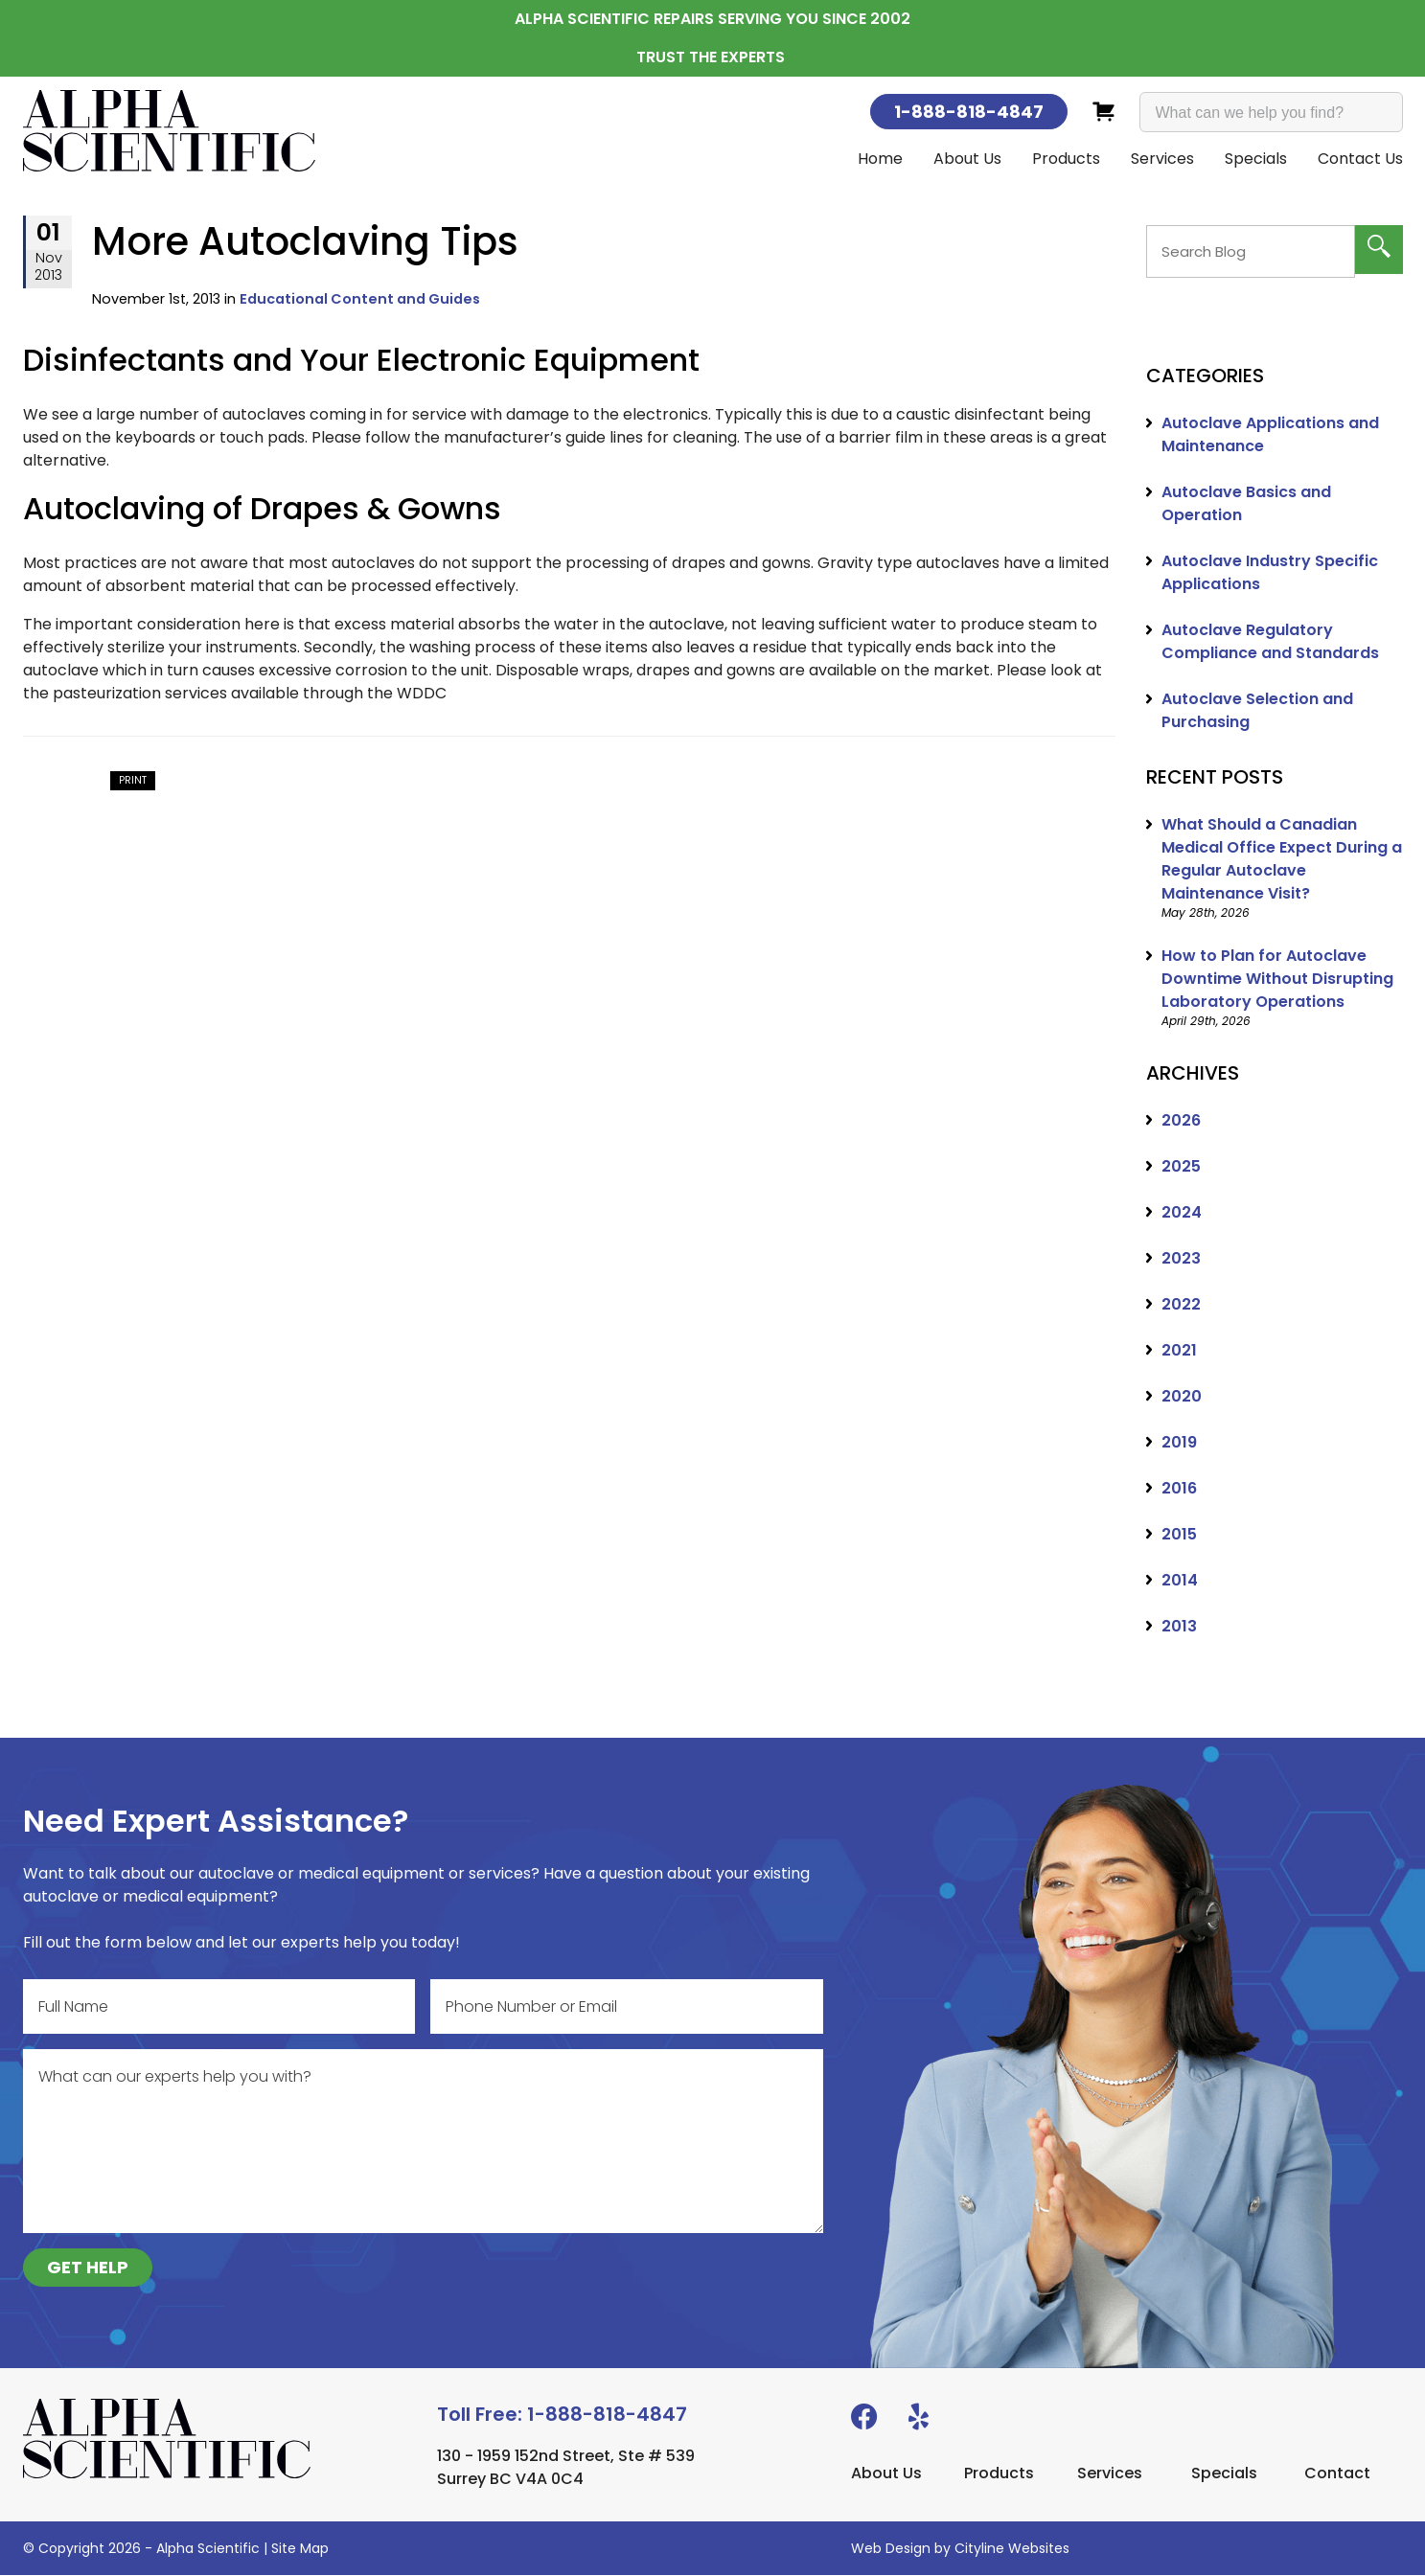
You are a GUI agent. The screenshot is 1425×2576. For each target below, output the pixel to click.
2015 (1179, 1535)
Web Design (891, 2549)
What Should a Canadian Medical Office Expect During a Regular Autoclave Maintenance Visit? (1281, 859)
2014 (1179, 1581)
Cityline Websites (1011, 2549)
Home (880, 159)
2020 (1181, 1397)
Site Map (300, 2549)
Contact (1337, 2474)
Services (1162, 159)
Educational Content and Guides (360, 299)
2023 (1181, 1259)
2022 (1181, 1305)
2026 (1181, 1121)
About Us (967, 159)
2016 (1179, 1489)
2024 (1181, 1213)
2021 (1179, 1351)
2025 (1181, 1167)
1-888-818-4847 (969, 112)
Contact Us (1360, 159)
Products (1066, 159)
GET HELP (87, 2268)
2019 (1179, 1443)
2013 (1179, 1627)
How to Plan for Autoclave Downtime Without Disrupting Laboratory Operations (1277, 980)
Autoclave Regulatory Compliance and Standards (1270, 642)
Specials (1256, 159)
